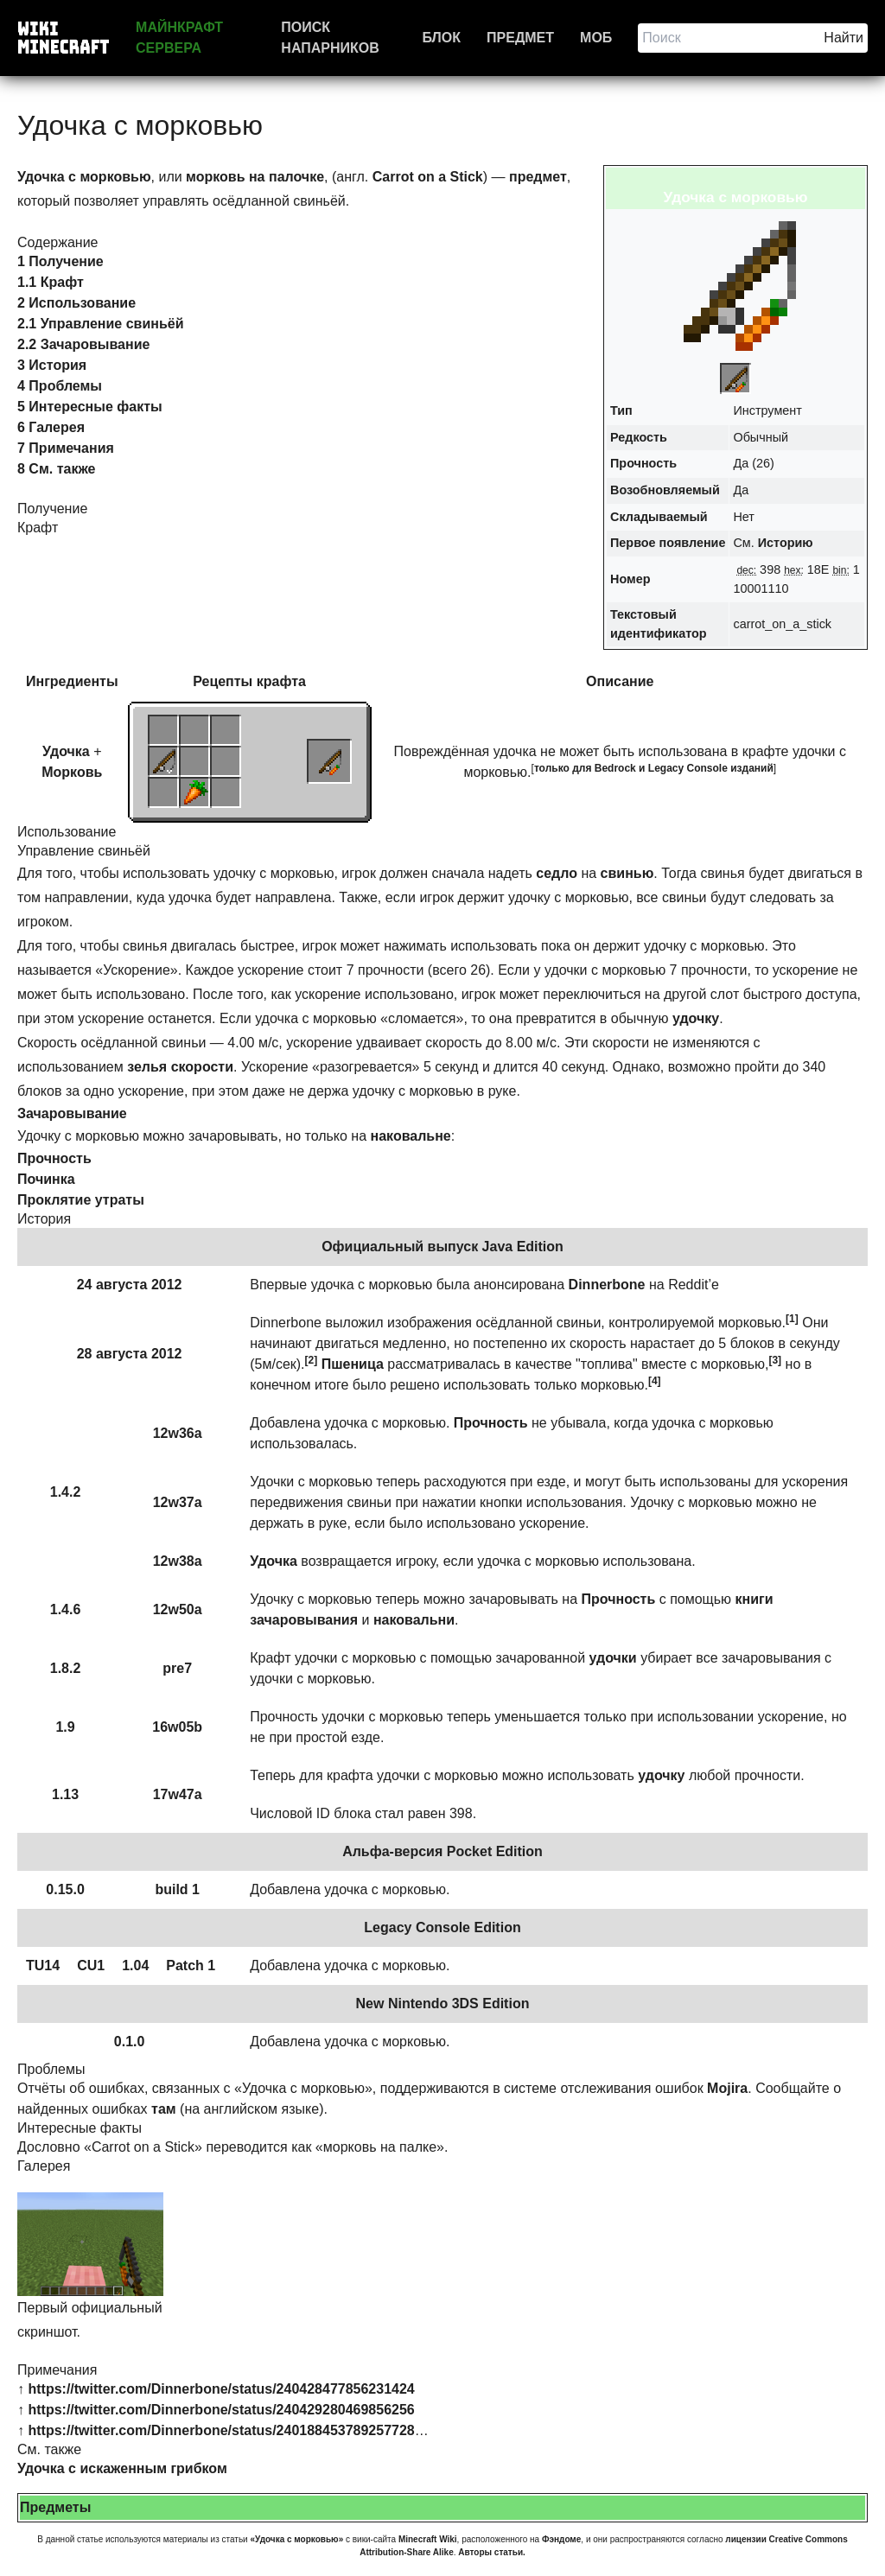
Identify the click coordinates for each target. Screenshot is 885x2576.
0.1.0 (129, 2041)
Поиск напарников (330, 37)
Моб (596, 37)
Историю (785, 543)
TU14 (43, 1965)
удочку (695, 1018)
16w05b (177, 1727)
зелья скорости (180, 1066)
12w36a (177, 1433)
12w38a (177, 1561)
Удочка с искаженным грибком (122, 2468)
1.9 (64, 1727)
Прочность (643, 463)
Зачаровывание (72, 1113)
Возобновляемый (665, 490)
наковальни (414, 1619)
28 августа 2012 (129, 1353)
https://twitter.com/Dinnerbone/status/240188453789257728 (221, 2430)
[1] (792, 1319)
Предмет (520, 37)
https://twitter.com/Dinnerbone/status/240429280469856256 (221, 2409)
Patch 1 (190, 1965)
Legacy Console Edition (442, 1927)
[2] (311, 1360)
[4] (654, 1381)
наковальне (411, 1136)
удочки (613, 1658)
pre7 (177, 1668)
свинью (627, 873)
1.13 (65, 1794)
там (163, 2109)
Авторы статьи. (491, 2552)
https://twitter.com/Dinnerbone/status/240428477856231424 (221, 2389)
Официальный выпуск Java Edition (442, 1246)
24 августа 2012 (129, 1284)
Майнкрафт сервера (179, 37)
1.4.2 (65, 1492)
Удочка (66, 751)
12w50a (177, 1609)
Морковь (71, 772)
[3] (774, 1360)
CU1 (91, 1965)
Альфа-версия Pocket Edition (442, 1851)
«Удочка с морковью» (296, 2539)
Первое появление (667, 543)
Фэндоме (561, 2539)
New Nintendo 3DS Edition (443, 2003)
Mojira (727, 2088)
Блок (442, 37)
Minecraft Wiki (427, 2539)
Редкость (638, 437)
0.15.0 (65, 1889)
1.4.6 (65, 1609)
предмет (538, 176)
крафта (281, 681)
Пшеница (353, 1364)
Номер (630, 579)
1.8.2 (65, 1668)
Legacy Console (688, 768)
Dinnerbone (607, 1284)
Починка (46, 1179)
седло (556, 873)
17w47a (177, 1794)
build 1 (177, 1889)
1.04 (135, 1965)
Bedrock (615, 768)
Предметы (55, 2507)
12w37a (177, 1502)
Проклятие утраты (80, 1200)
